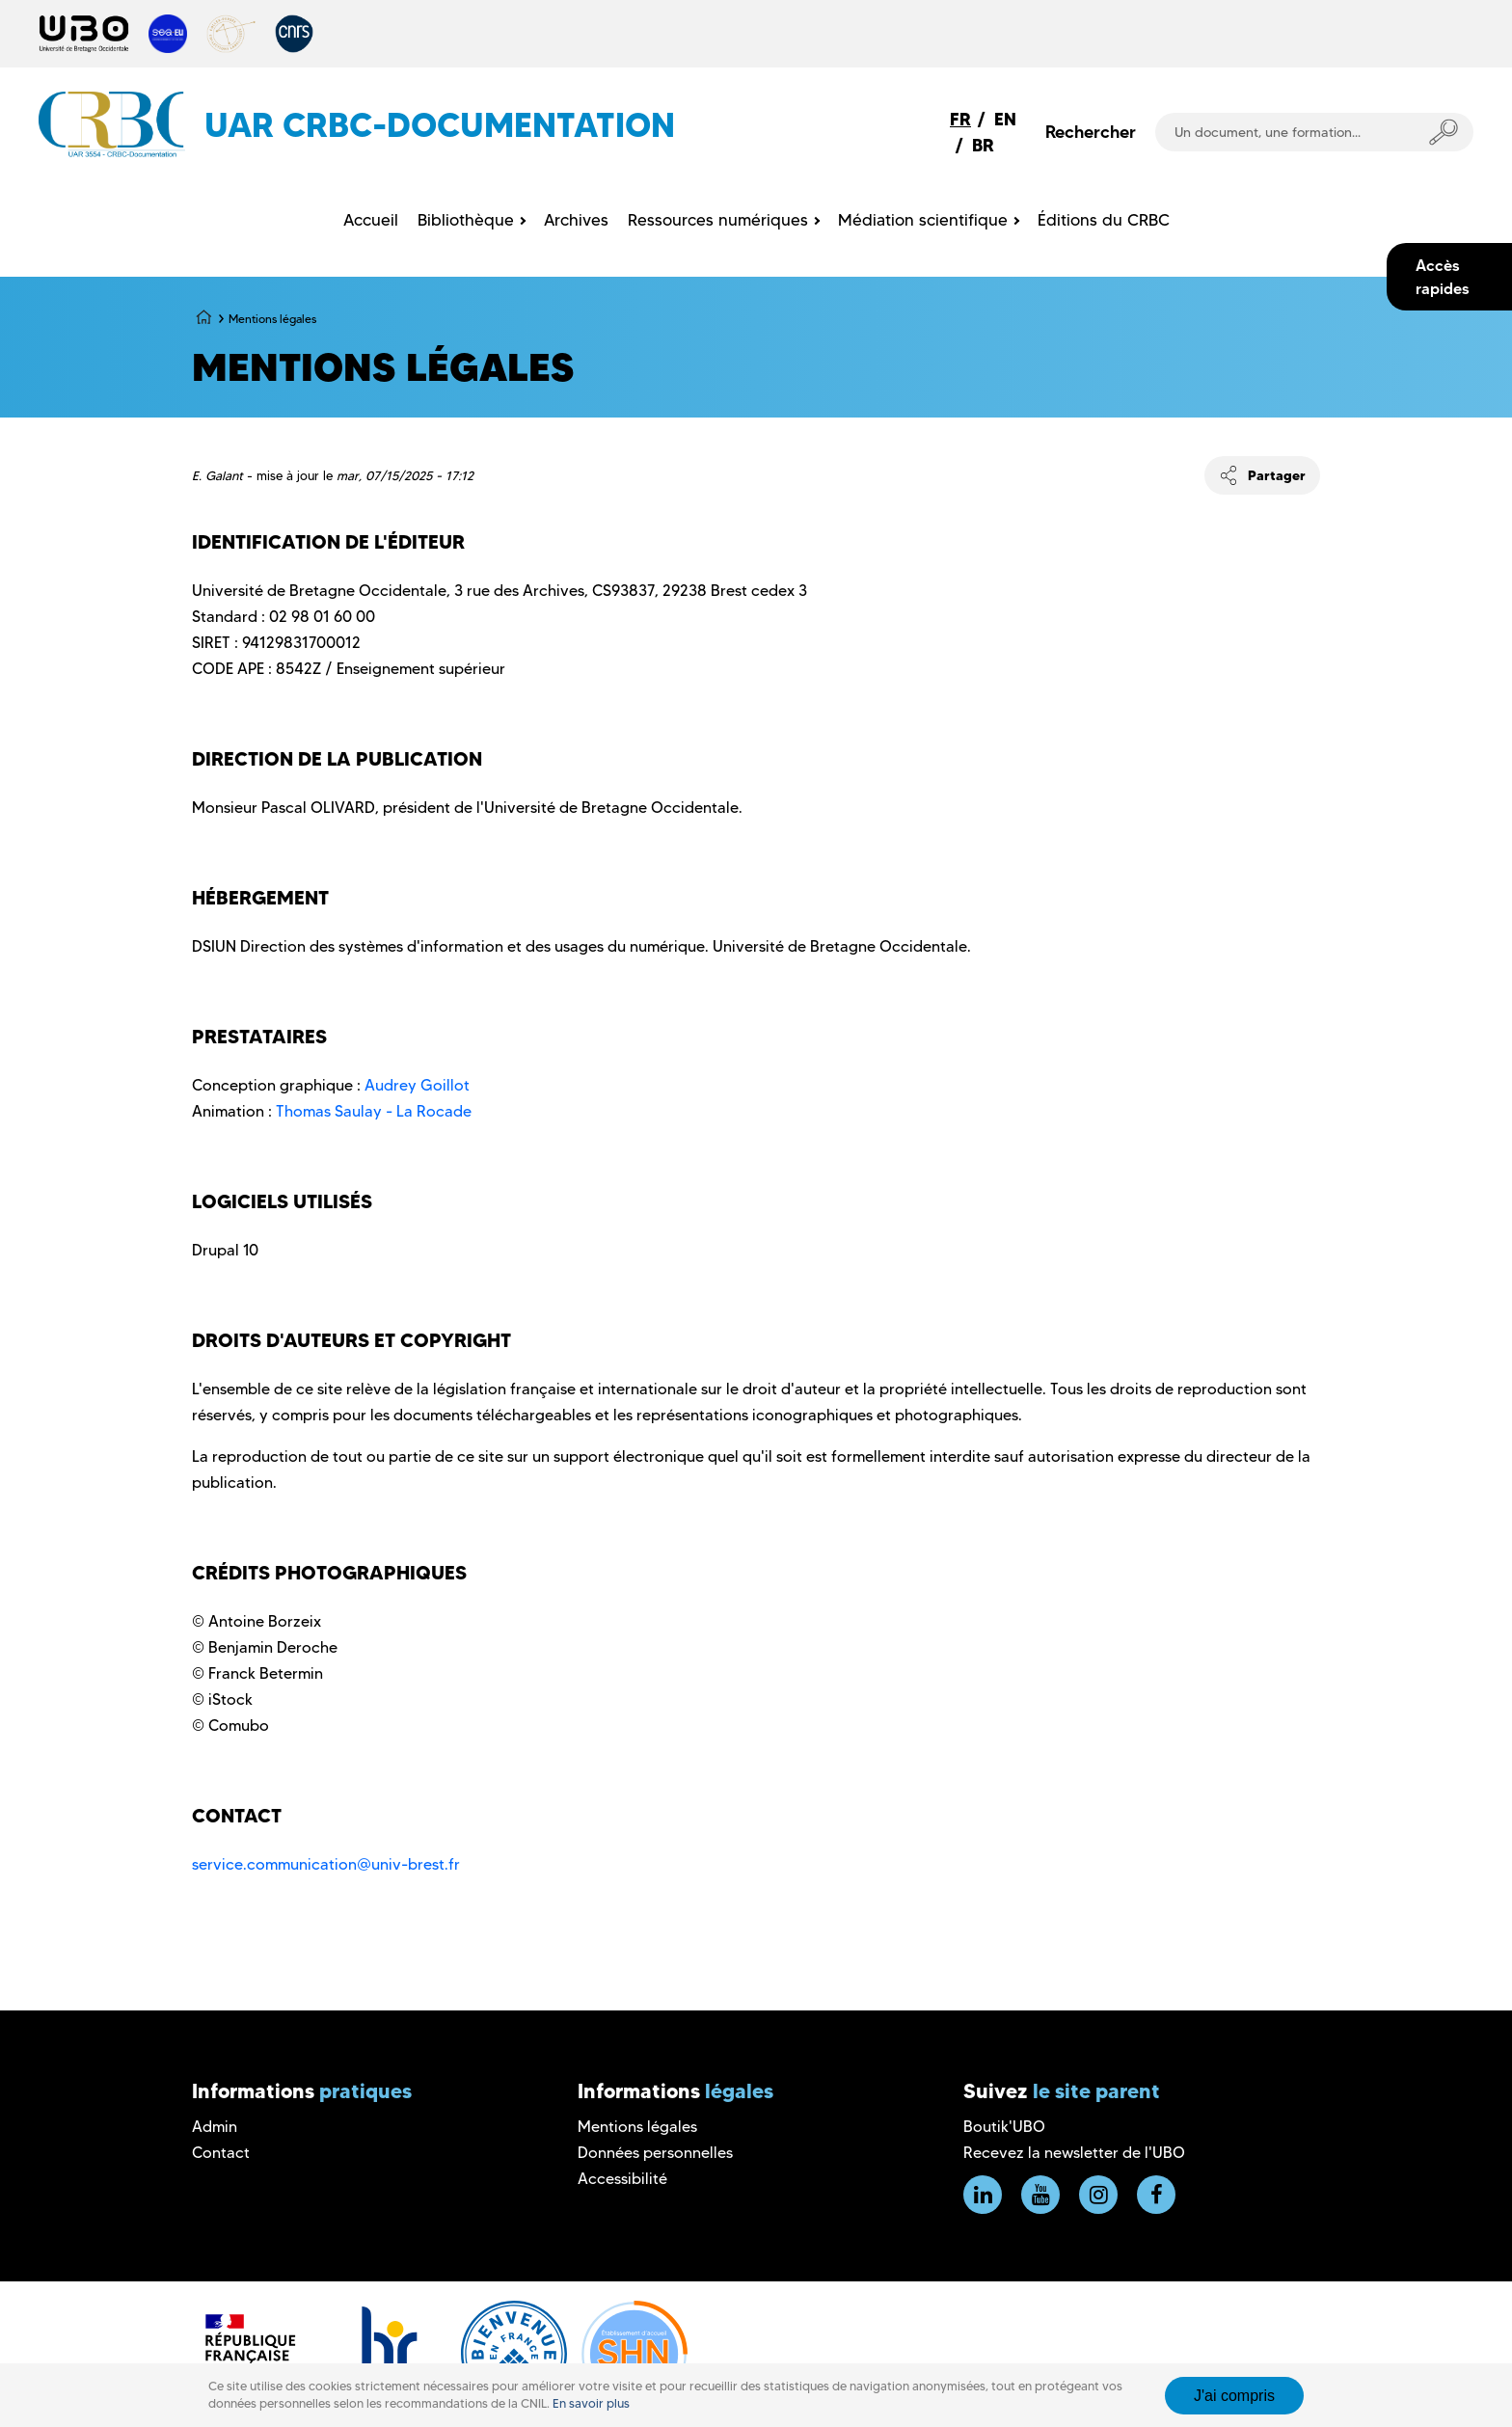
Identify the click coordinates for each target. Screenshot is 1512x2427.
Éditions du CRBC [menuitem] (1104, 219)
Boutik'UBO (1004, 2126)
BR (983, 145)
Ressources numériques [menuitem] (718, 219)
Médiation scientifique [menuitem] (923, 219)
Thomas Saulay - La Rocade (374, 1111)
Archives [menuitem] (576, 219)
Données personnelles (655, 2153)
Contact (221, 2153)
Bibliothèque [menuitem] (466, 219)
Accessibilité (622, 2179)
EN (1005, 119)
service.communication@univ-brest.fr (326, 1864)
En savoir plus (591, 2403)
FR (960, 119)
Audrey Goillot (417, 1085)
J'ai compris (1234, 2395)
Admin (214, 2126)
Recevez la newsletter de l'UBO (1074, 2153)
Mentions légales (637, 2126)
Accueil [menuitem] (370, 219)
